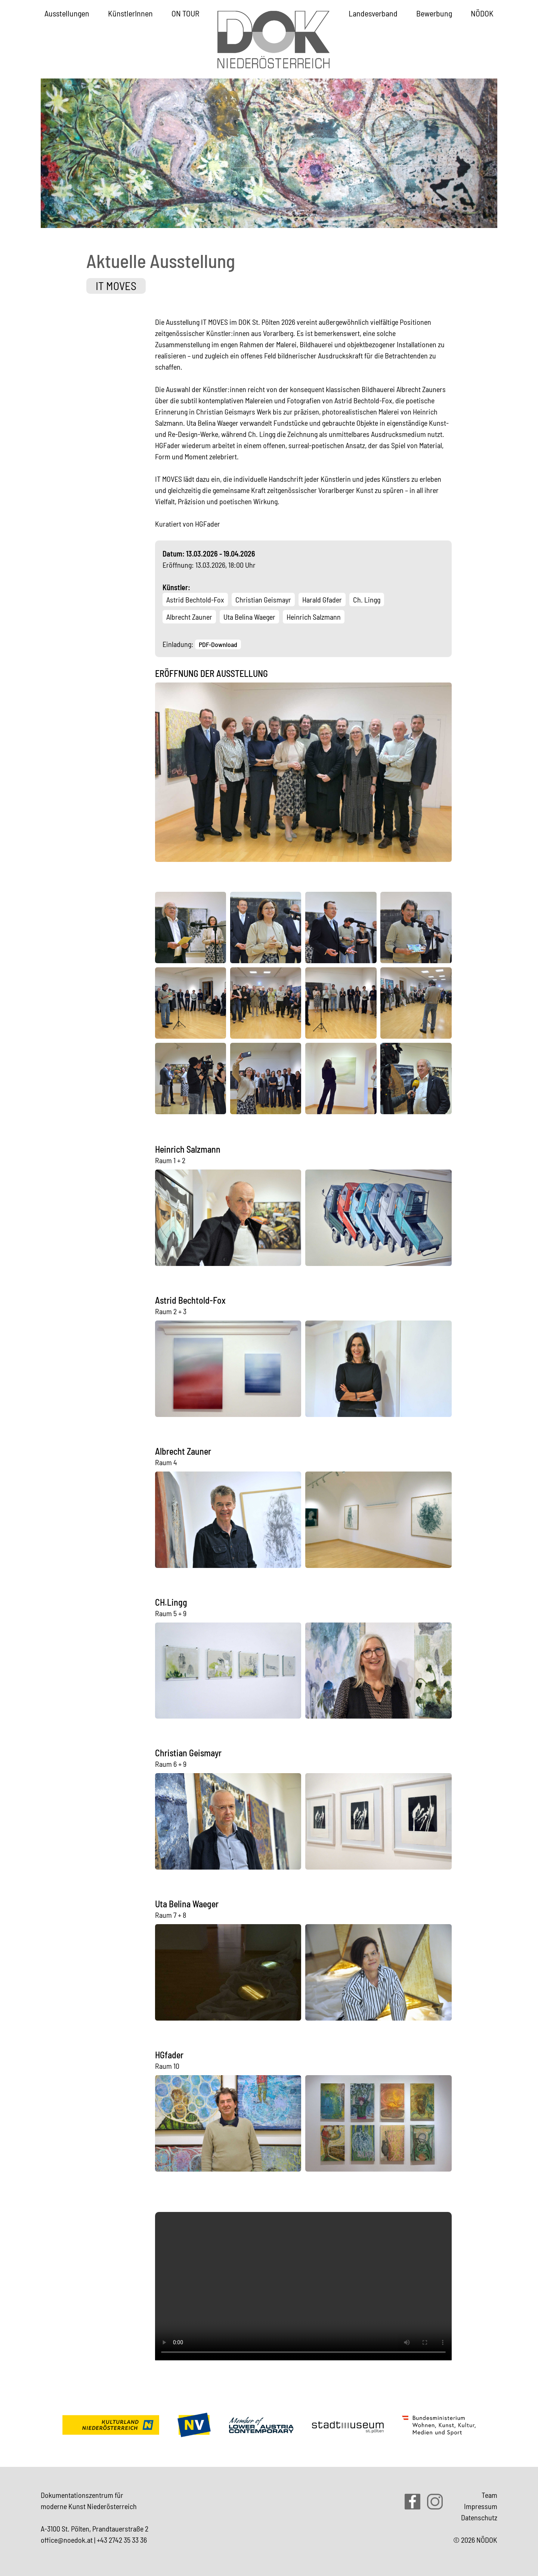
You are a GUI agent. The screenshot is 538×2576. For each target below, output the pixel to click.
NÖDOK (482, 13)
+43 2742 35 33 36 (122, 2539)
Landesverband (373, 13)
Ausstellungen (66, 13)
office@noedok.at (67, 2539)
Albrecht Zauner (189, 616)
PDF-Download (218, 644)
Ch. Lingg (366, 599)
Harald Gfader (322, 599)
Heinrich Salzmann (314, 616)
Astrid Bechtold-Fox (195, 599)
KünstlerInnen (130, 13)
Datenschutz (479, 2517)
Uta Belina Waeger (249, 616)
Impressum (480, 2506)
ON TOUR (185, 13)
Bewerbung (434, 13)
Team (489, 2494)
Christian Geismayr (263, 599)
